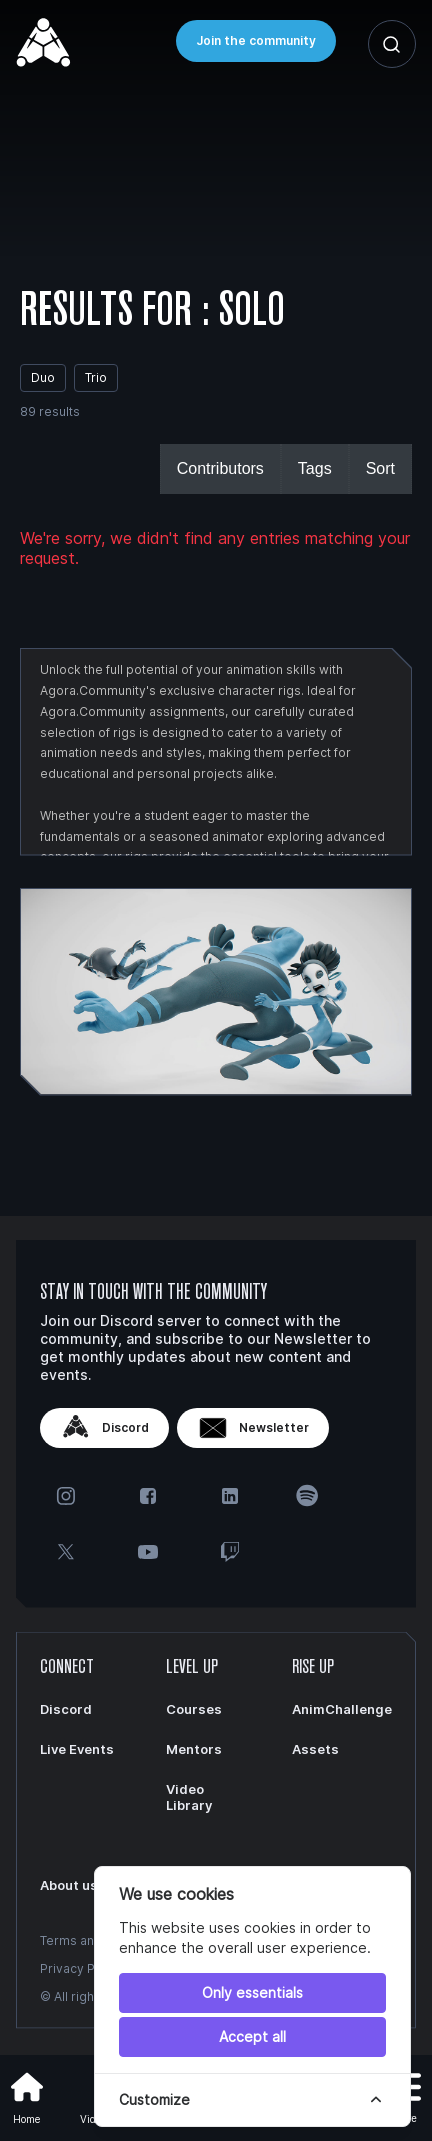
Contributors (220, 468)
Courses (194, 1709)
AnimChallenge (342, 1709)
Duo (43, 377)
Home (27, 2096)
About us (69, 1885)
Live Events (77, 1749)
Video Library (189, 1797)
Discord (104, 1428)
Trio (96, 377)
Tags (315, 468)
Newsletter (253, 1428)
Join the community (256, 40)
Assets (315, 1749)
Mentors (194, 1749)
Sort (380, 468)
